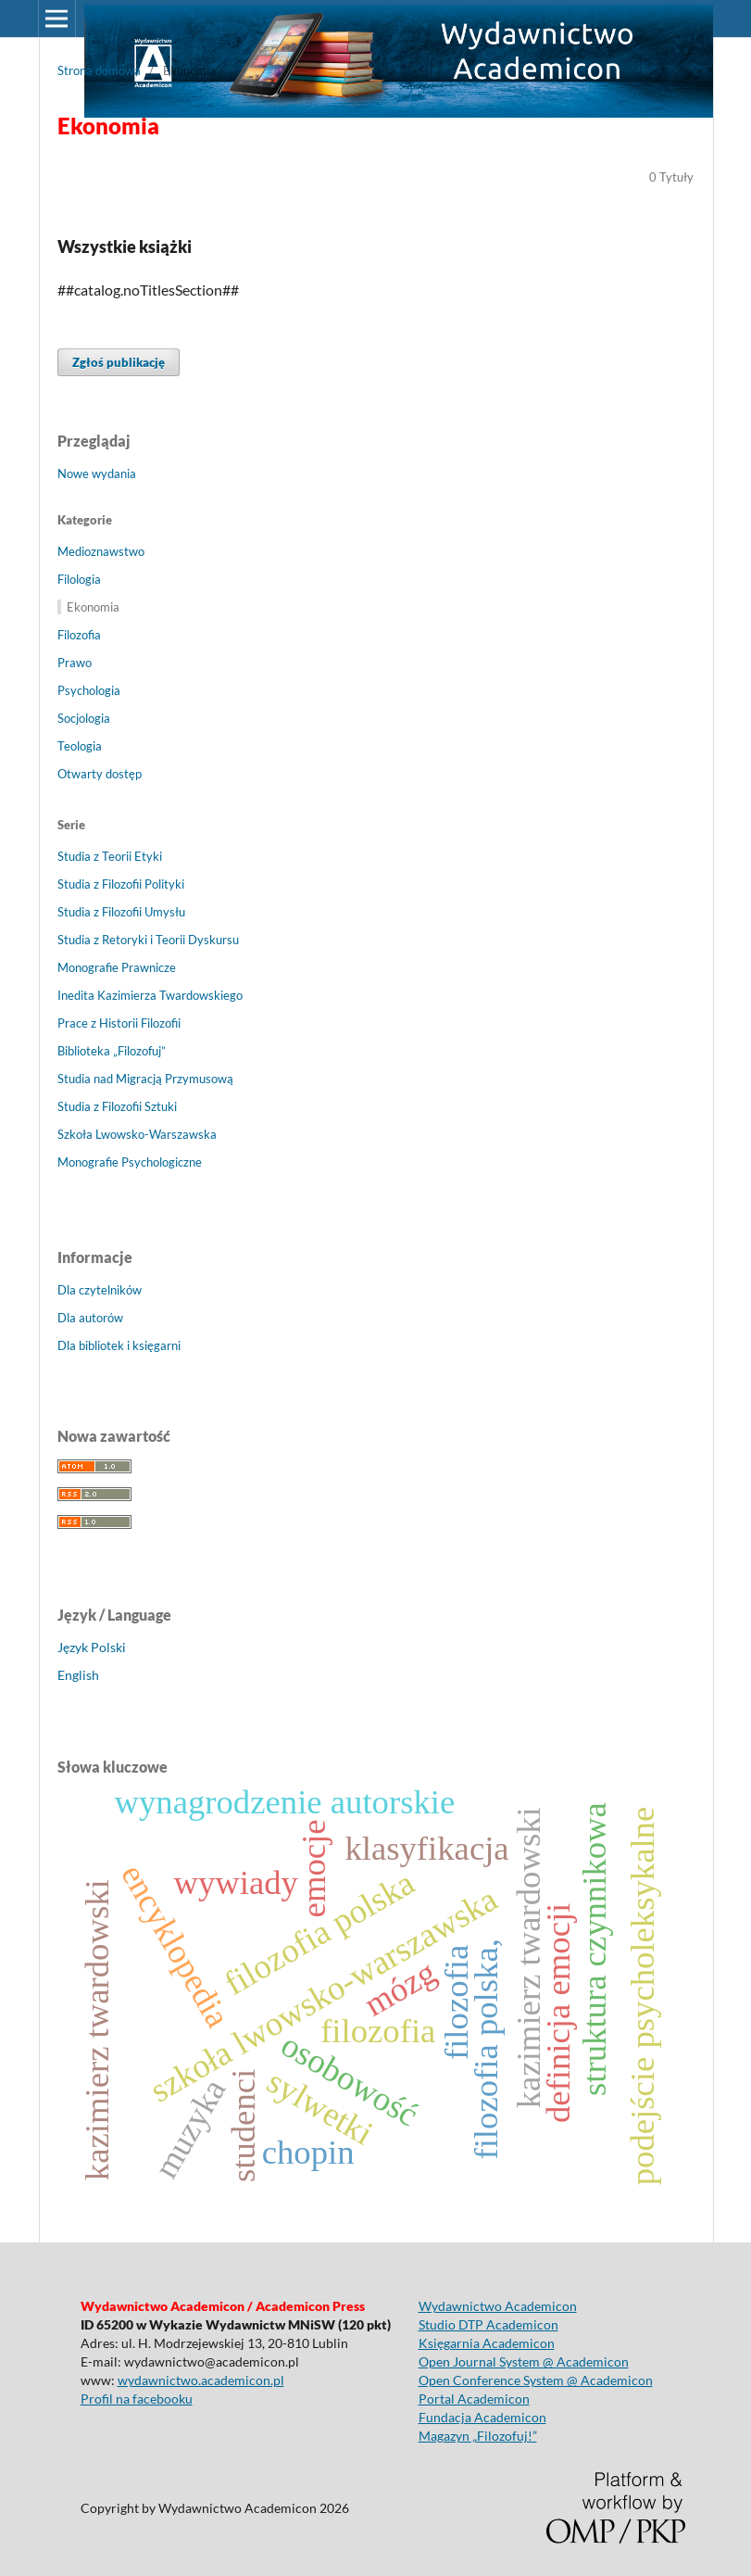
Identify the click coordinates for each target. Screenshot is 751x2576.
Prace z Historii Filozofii (119, 1023)
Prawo (74, 662)
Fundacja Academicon (482, 2417)
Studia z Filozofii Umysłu (121, 911)
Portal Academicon (474, 2398)
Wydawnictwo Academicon (498, 2306)
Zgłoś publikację (118, 362)
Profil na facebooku (137, 2398)
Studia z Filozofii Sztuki (117, 1106)
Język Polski (91, 1647)
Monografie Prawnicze (116, 967)
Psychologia (88, 690)
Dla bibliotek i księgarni (119, 1345)
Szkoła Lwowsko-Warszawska (137, 1134)
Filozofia (79, 634)
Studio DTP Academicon (488, 2324)
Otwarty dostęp (99, 773)
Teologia (79, 746)
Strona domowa (99, 70)
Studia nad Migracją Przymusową (145, 1078)
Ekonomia (93, 607)
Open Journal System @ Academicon (524, 2361)
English (78, 1675)
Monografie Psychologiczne (129, 1162)
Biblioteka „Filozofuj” (111, 1050)
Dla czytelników (99, 1289)
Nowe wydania (96, 473)
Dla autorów (90, 1317)
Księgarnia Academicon (487, 2343)
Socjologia (83, 718)
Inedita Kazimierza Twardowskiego (150, 995)
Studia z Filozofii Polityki (120, 884)
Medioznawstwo (100, 551)
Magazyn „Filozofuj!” (478, 2435)
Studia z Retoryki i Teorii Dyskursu (148, 939)
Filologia (79, 579)
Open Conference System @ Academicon (536, 2380)
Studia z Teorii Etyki (109, 856)
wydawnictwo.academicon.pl (201, 2380)
